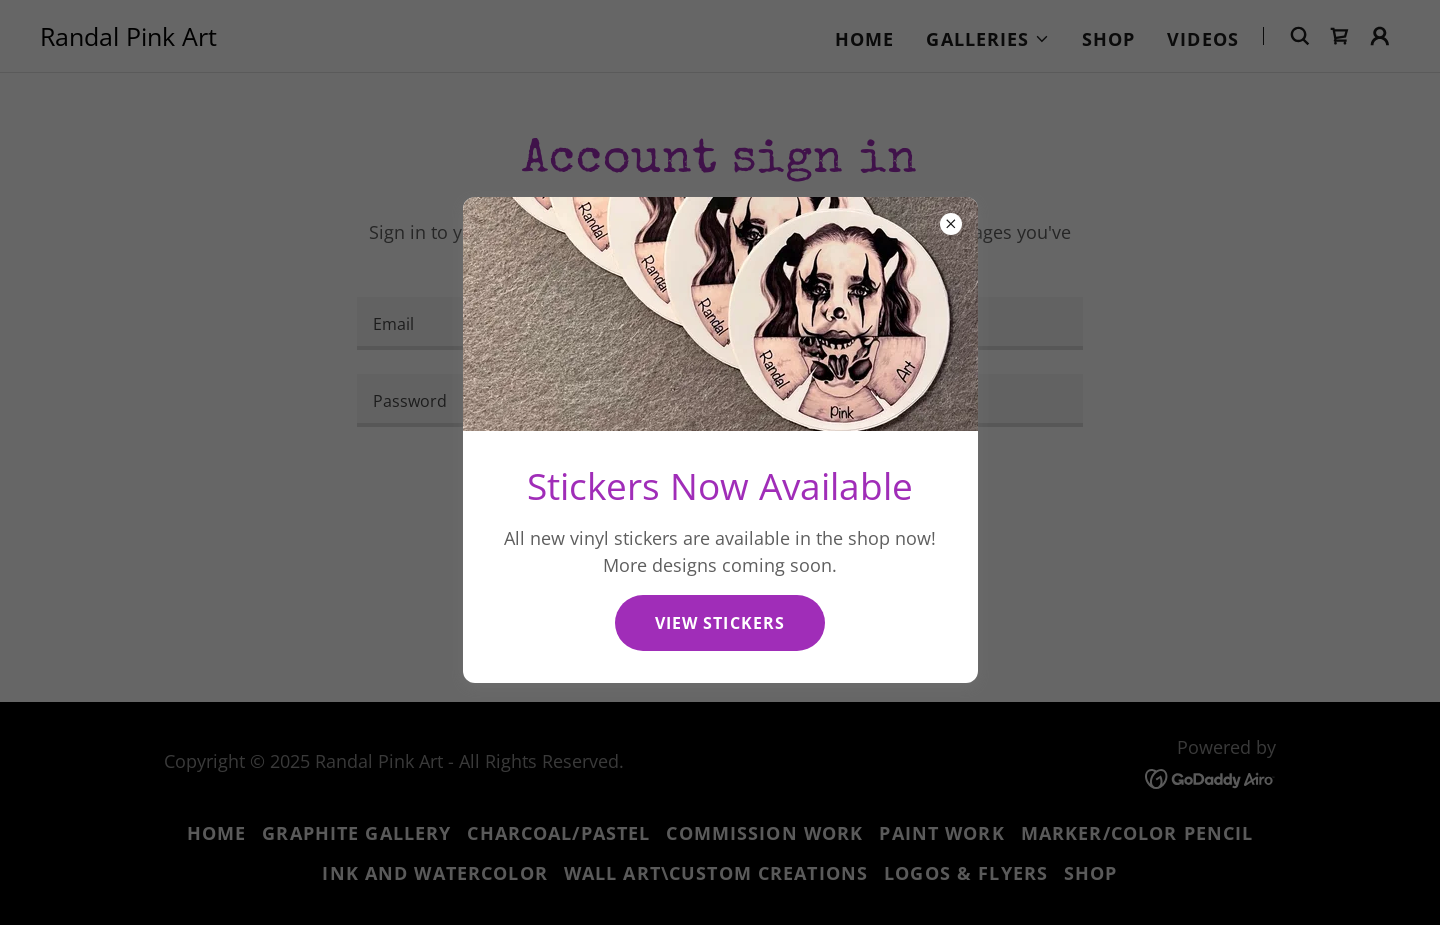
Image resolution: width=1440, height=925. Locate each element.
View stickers (719, 623)
